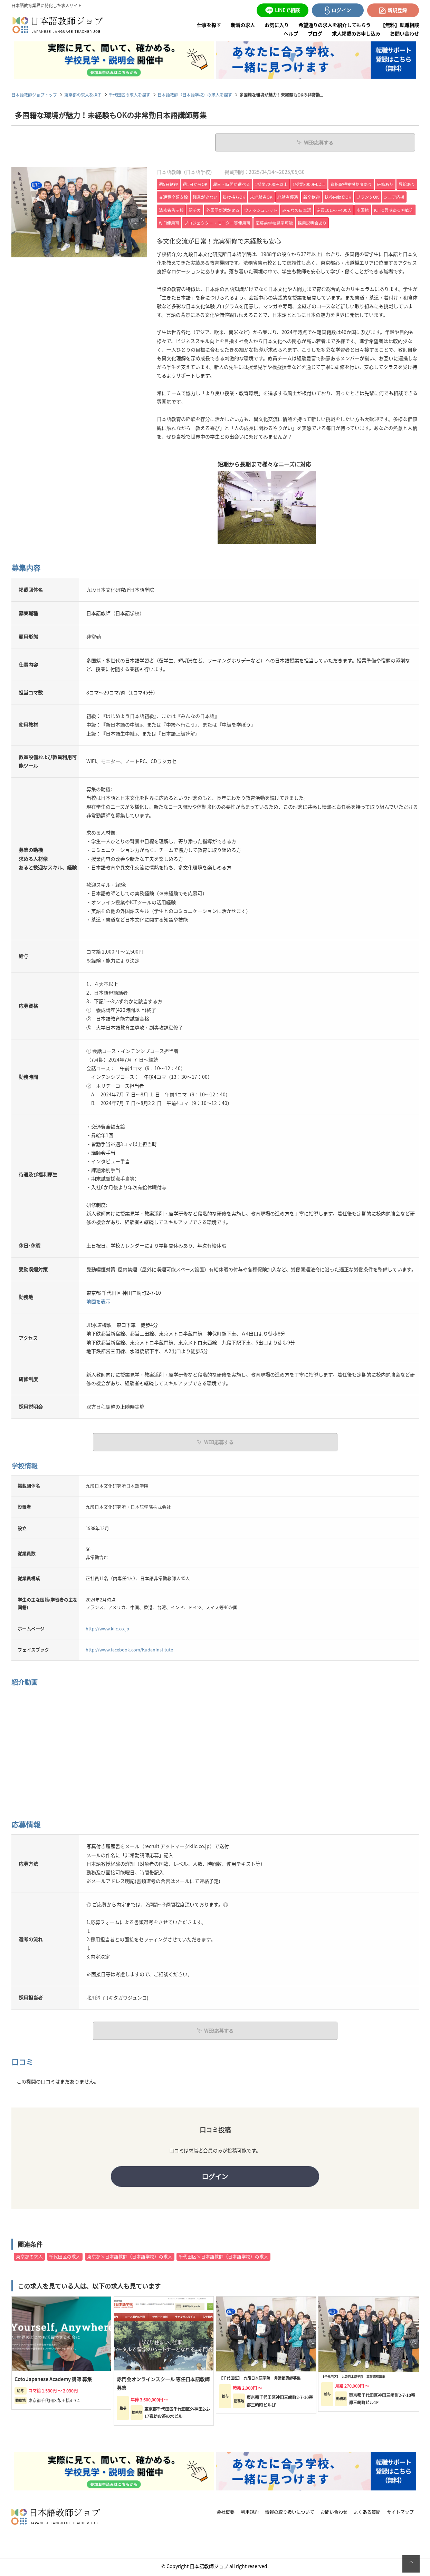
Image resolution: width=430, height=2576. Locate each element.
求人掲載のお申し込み (356, 33)
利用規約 (250, 2513)
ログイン (215, 2176)
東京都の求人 (29, 2258)
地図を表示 (98, 1300)
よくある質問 (367, 2513)
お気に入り (277, 24)
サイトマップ (400, 2513)
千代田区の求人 (64, 2258)
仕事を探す (209, 24)
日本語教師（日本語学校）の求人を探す (194, 95)
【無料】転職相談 (399, 24)
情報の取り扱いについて (289, 2513)
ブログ (315, 33)
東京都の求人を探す (83, 95)
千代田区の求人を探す (129, 95)
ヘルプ (291, 33)
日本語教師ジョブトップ (34, 95)
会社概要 (226, 2513)
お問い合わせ (404, 33)
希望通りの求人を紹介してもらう (334, 24)
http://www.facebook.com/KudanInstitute (129, 1649)
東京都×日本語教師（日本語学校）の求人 (129, 2258)
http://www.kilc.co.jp (107, 1627)
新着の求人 (243, 24)
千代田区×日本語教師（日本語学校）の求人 (223, 2258)
